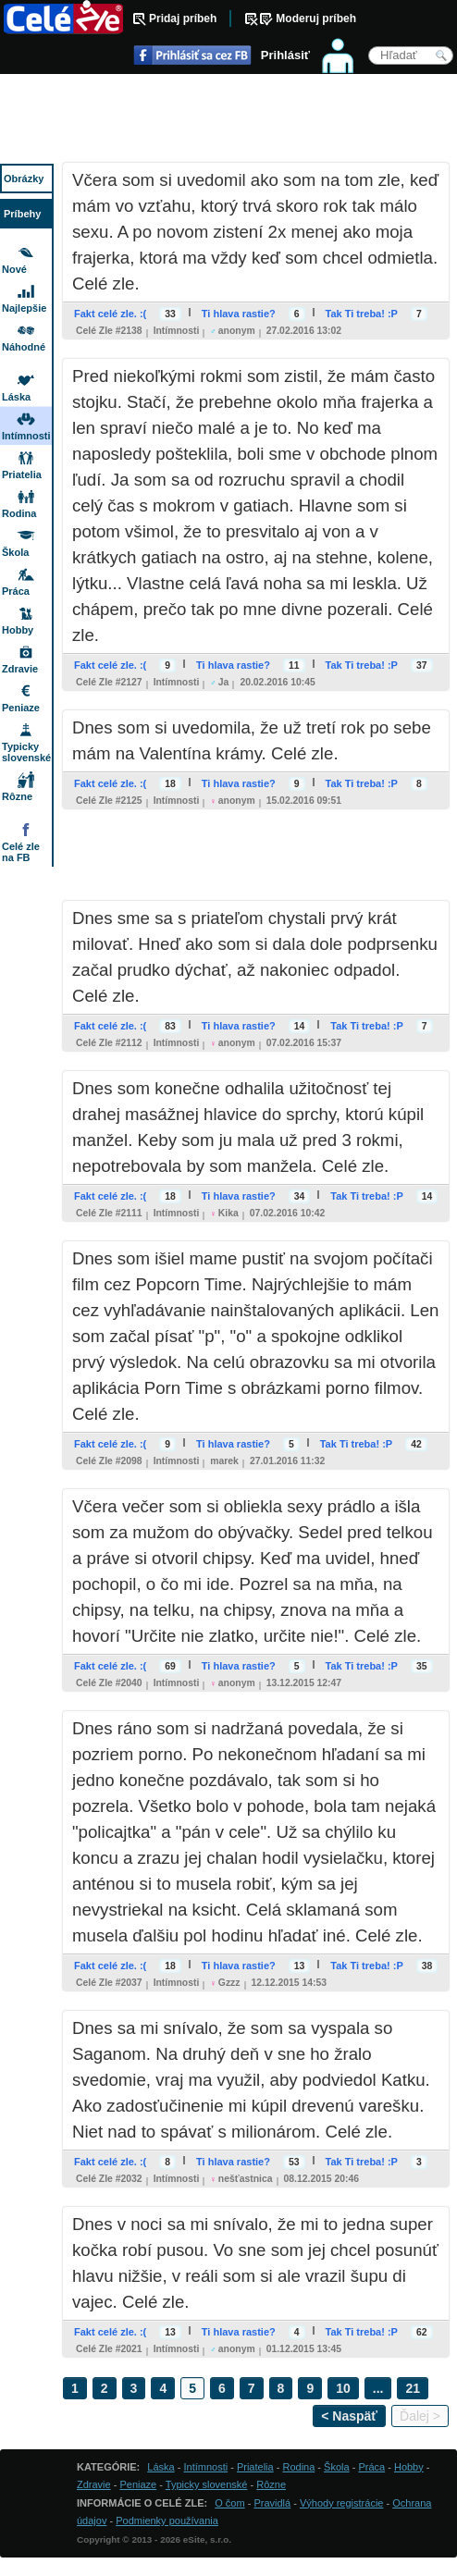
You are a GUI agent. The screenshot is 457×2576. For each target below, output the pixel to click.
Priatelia (22, 474)
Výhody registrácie (342, 2502)
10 (343, 2388)
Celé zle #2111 (109, 1213)
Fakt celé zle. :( (110, 313)
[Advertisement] (228, 120)
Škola (15, 552)
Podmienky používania (167, 2520)
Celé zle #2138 (109, 331)
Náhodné (23, 346)
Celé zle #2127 (109, 682)
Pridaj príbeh (182, 18)
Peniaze (21, 707)
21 (412, 2388)
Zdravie (20, 668)
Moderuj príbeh (316, 18)
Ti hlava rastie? (239, 313)
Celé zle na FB (21, 852)
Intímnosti (177, 331)
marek (224, 1461)
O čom (229, 2502)
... (378, 2388)
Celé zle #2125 (109, 800)
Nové (14, 269)
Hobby (17, 629)
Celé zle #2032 (109, 2179)
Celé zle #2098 (109, 1461)
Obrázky (23, 178)
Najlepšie (24, 308)
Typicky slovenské (26, 752)
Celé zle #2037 (109, 1983)
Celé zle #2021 (109, 2349)
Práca (16, 591)
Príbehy (22, 213)
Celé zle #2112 (109, 1043)
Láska (16, 396)
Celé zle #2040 (109, 1683)
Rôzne (17, 796)
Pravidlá (271, 2502)
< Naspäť (349, 2416)
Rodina (19, 513)
